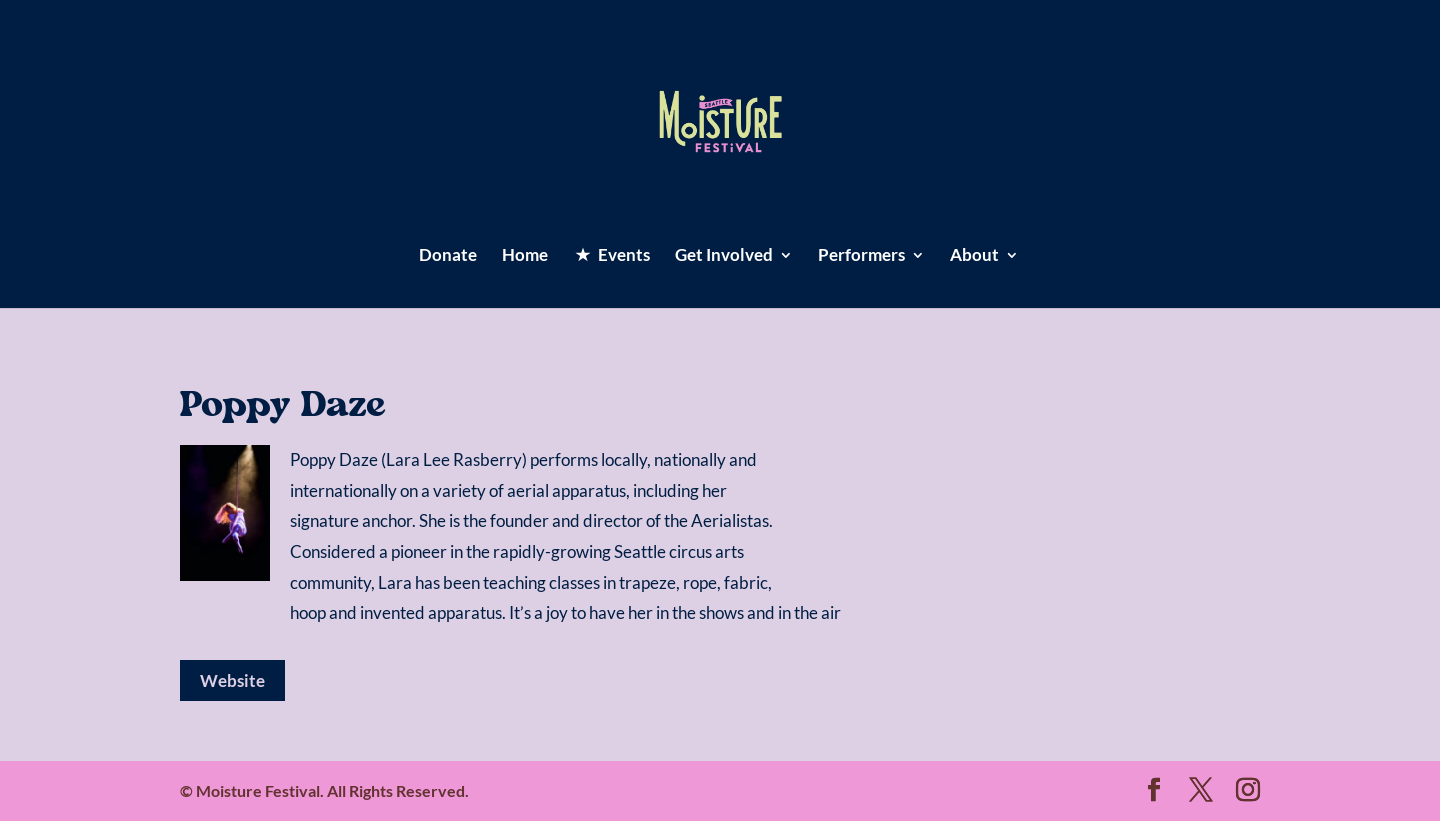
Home (525, 256)
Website (232, 680)
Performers (861, 256)
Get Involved (724, 256)
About (974, 256)
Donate (448, 256)
